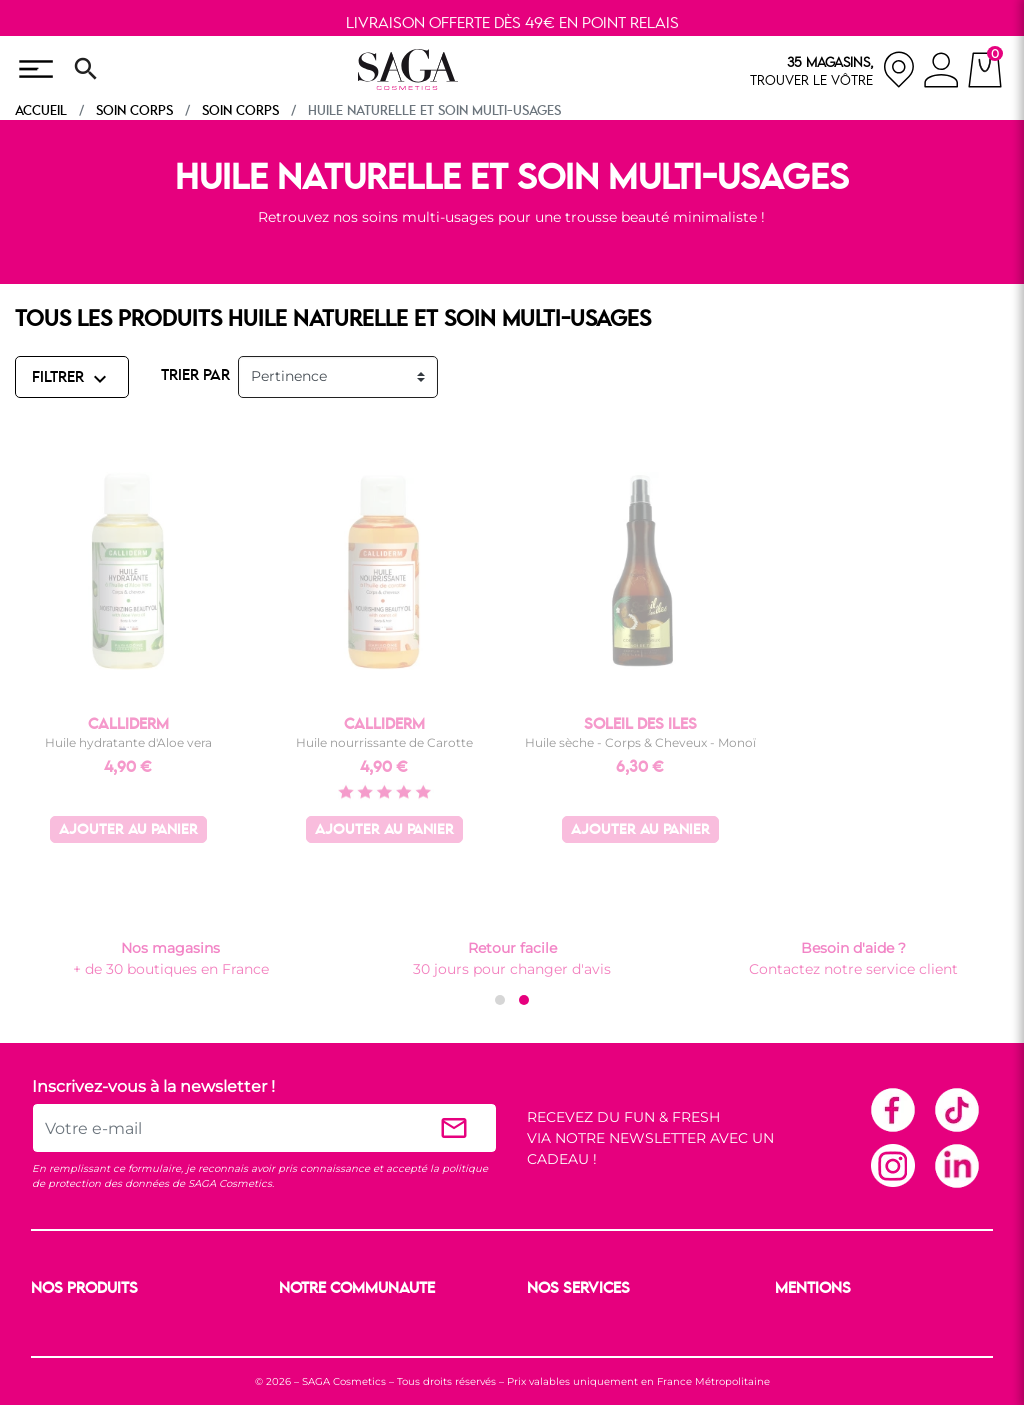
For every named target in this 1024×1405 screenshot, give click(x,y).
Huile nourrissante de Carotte (384, 742)
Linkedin (956, 1165)
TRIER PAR (195, 376)
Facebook (892, 1109)
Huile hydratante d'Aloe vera (128, 742)
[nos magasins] (833, 69)
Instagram (892, 1165)
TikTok (956, 1109)
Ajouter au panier (128, 830)
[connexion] (941, 73)
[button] (500, 1000)
